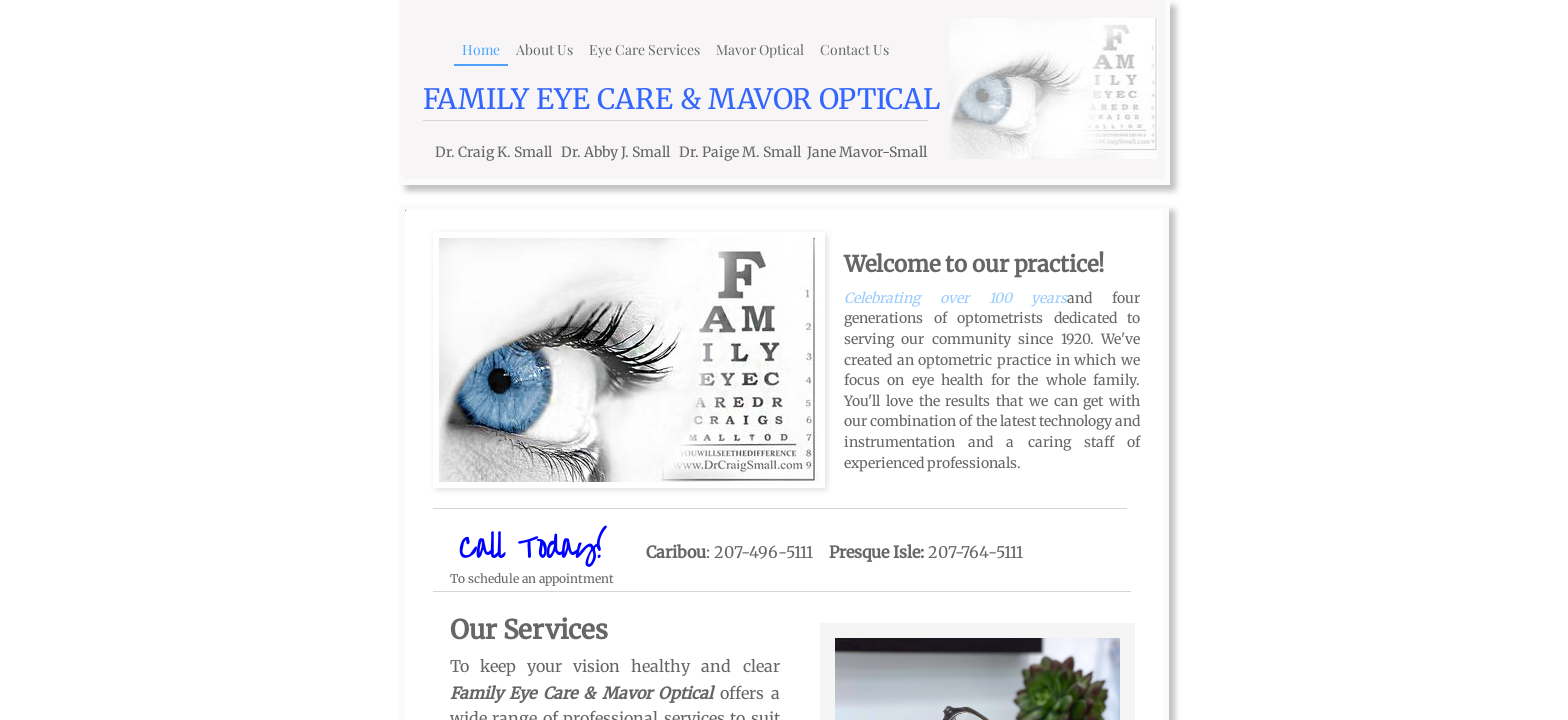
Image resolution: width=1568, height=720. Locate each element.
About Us (544, 49)
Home (481, 49)
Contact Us (854, 49)
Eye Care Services (644, 49)
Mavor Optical (760, 49)
